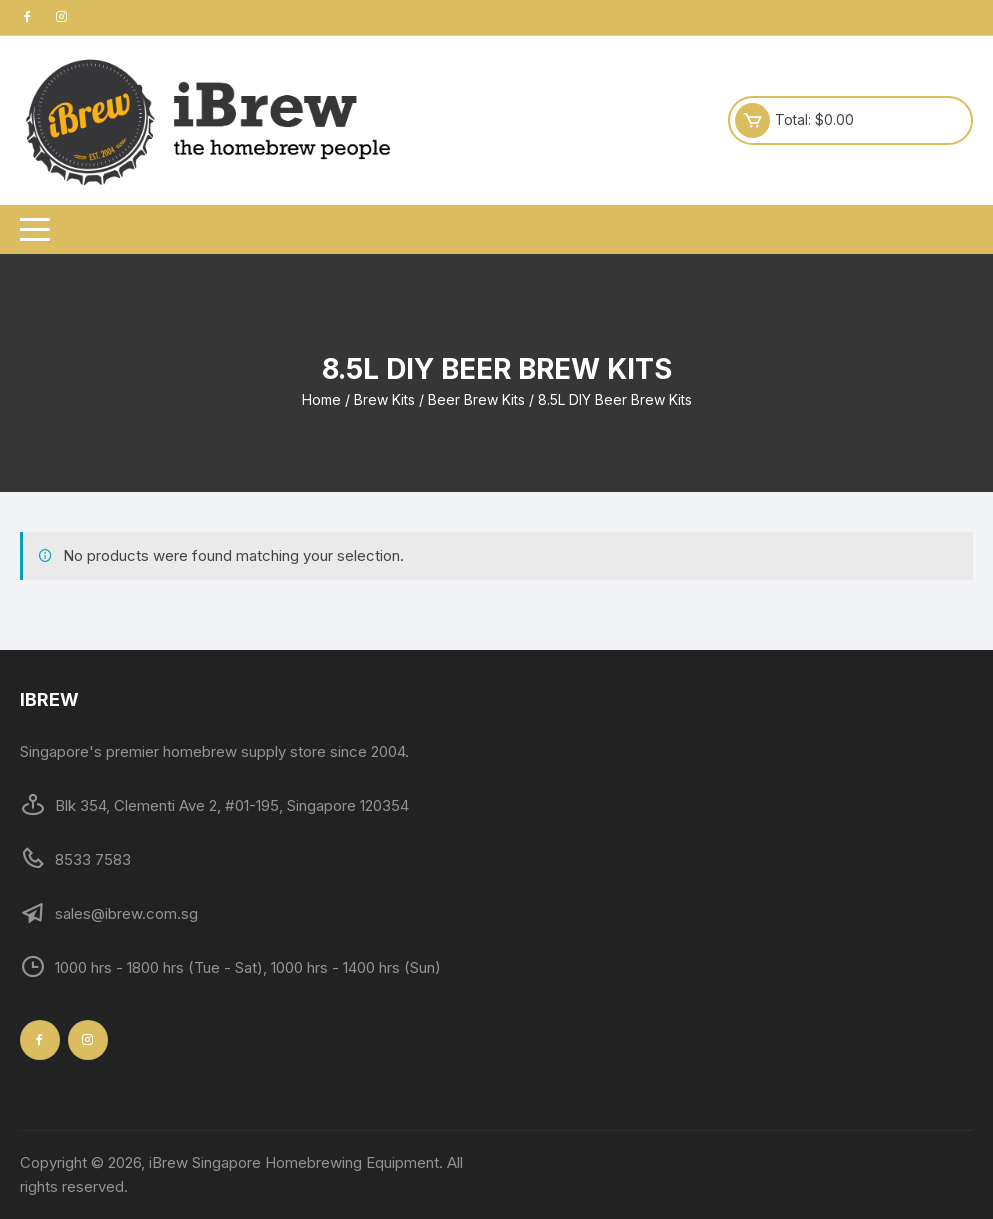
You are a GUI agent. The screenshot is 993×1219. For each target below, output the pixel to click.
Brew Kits (384, 399)
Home (321, 399)
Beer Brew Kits (476, 399)
